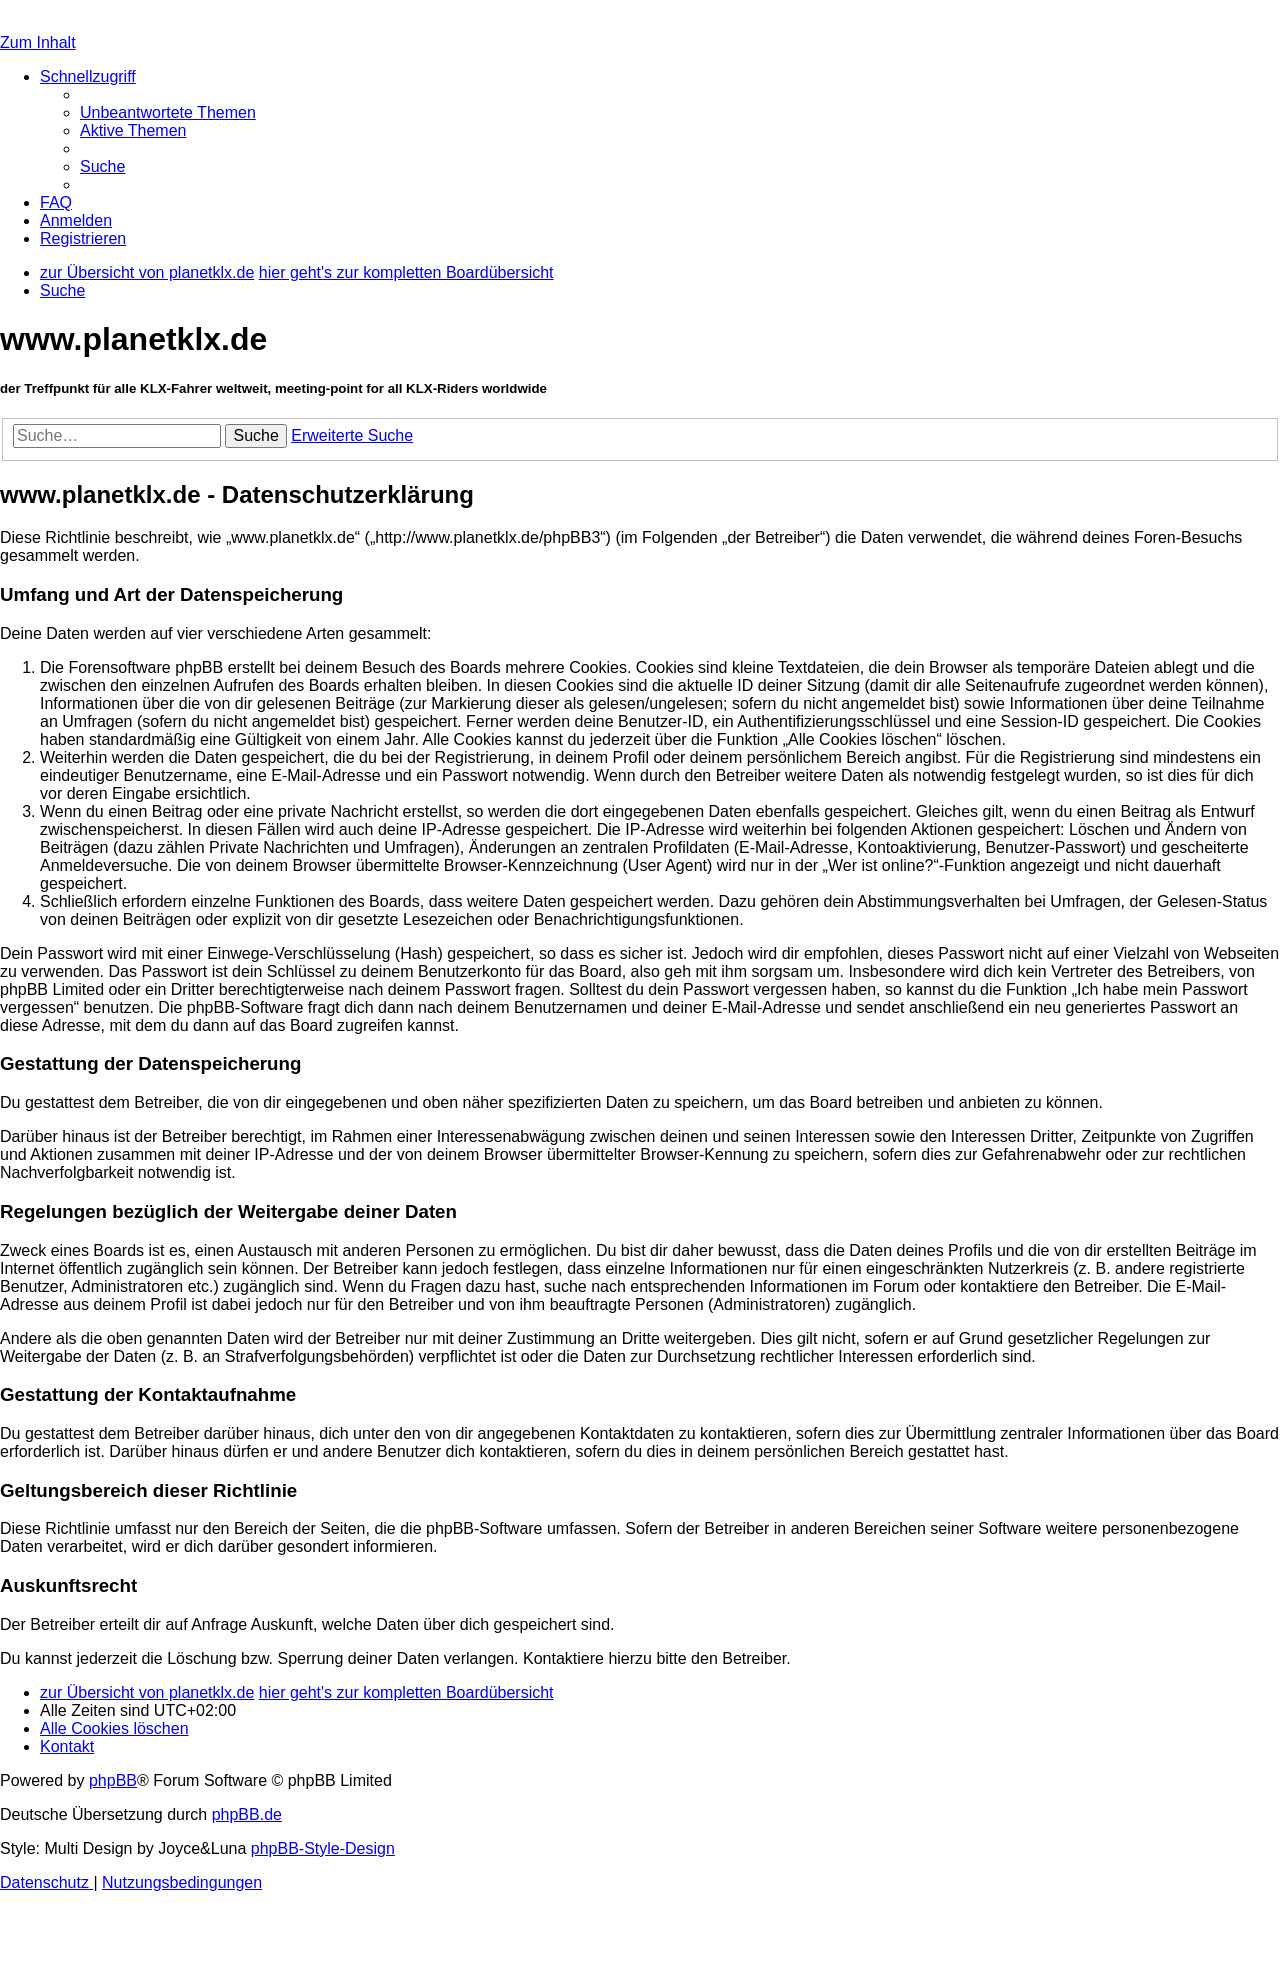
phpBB (113, 1780)
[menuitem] (168, 112)
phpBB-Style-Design (323, 1848)
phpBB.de (247, 1814)
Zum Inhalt (38, 42)
